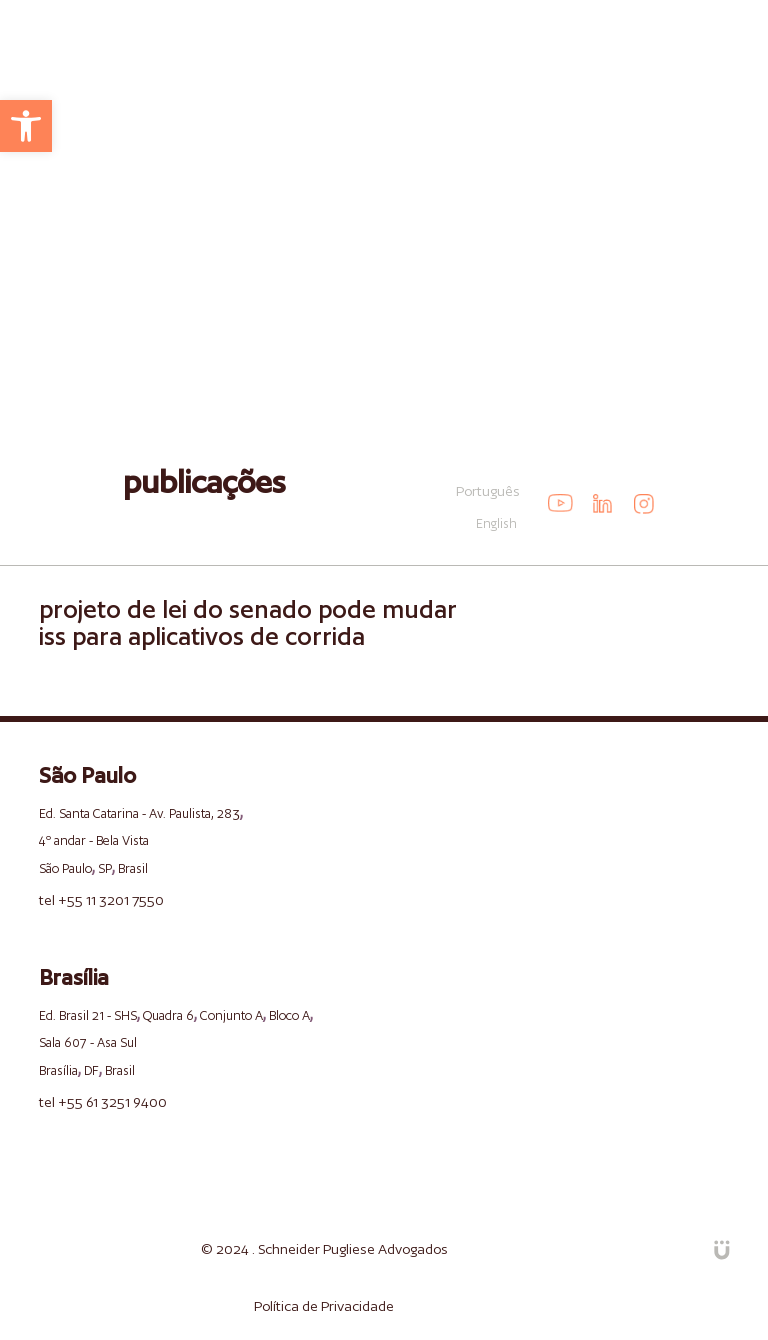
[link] (26, 126)
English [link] (496, 523)
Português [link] (488, 491)
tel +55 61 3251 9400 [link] (103, 1102)
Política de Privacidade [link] (324, 1306)
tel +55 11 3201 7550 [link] (101, 900)
